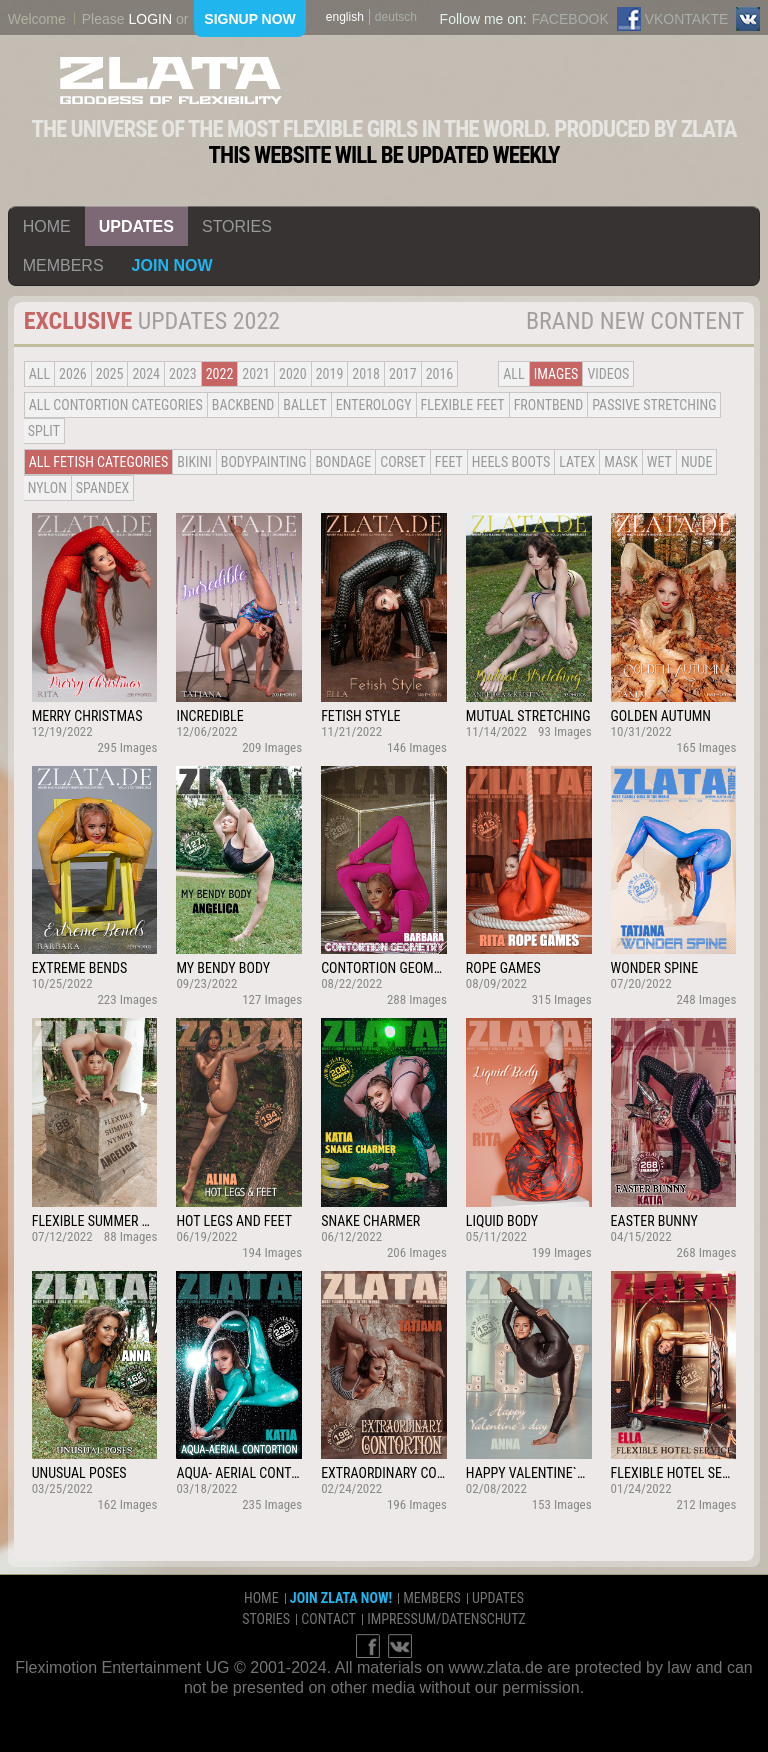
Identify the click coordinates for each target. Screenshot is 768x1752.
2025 (110, 374)
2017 (403, 374)
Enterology (374, 405)
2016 (440, 374)
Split (44, 431)
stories (237, 226)
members (63, 265)
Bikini (194, 462)
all (39, 374)
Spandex (103, 488)
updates (136, 226)
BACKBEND (243, 405)
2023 (183, 374)
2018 (366, 374)
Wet (659, 462)
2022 (220, 374)
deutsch (396, 17)
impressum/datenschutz (446, 1619)
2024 (146, 374)
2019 (330, 374)
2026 (73, 374)
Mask (621, 462)
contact (328, 1619)
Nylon (47, 488)
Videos (608, 374)
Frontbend (549, 405)
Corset (402, 462)
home (47, 226)
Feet (449, 462)
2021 (256, 374)
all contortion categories (116, 405)
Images (556, 374)
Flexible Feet (463, 405)
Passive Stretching (654, 405)
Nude (697, 462)
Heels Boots (511, 462)
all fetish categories (99, 462)
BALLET (304, 405)
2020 (293, 374)
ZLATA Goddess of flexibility (171, 80)
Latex (577, 462)
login (150, 19)
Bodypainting (264, 462)
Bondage (343, 462)
